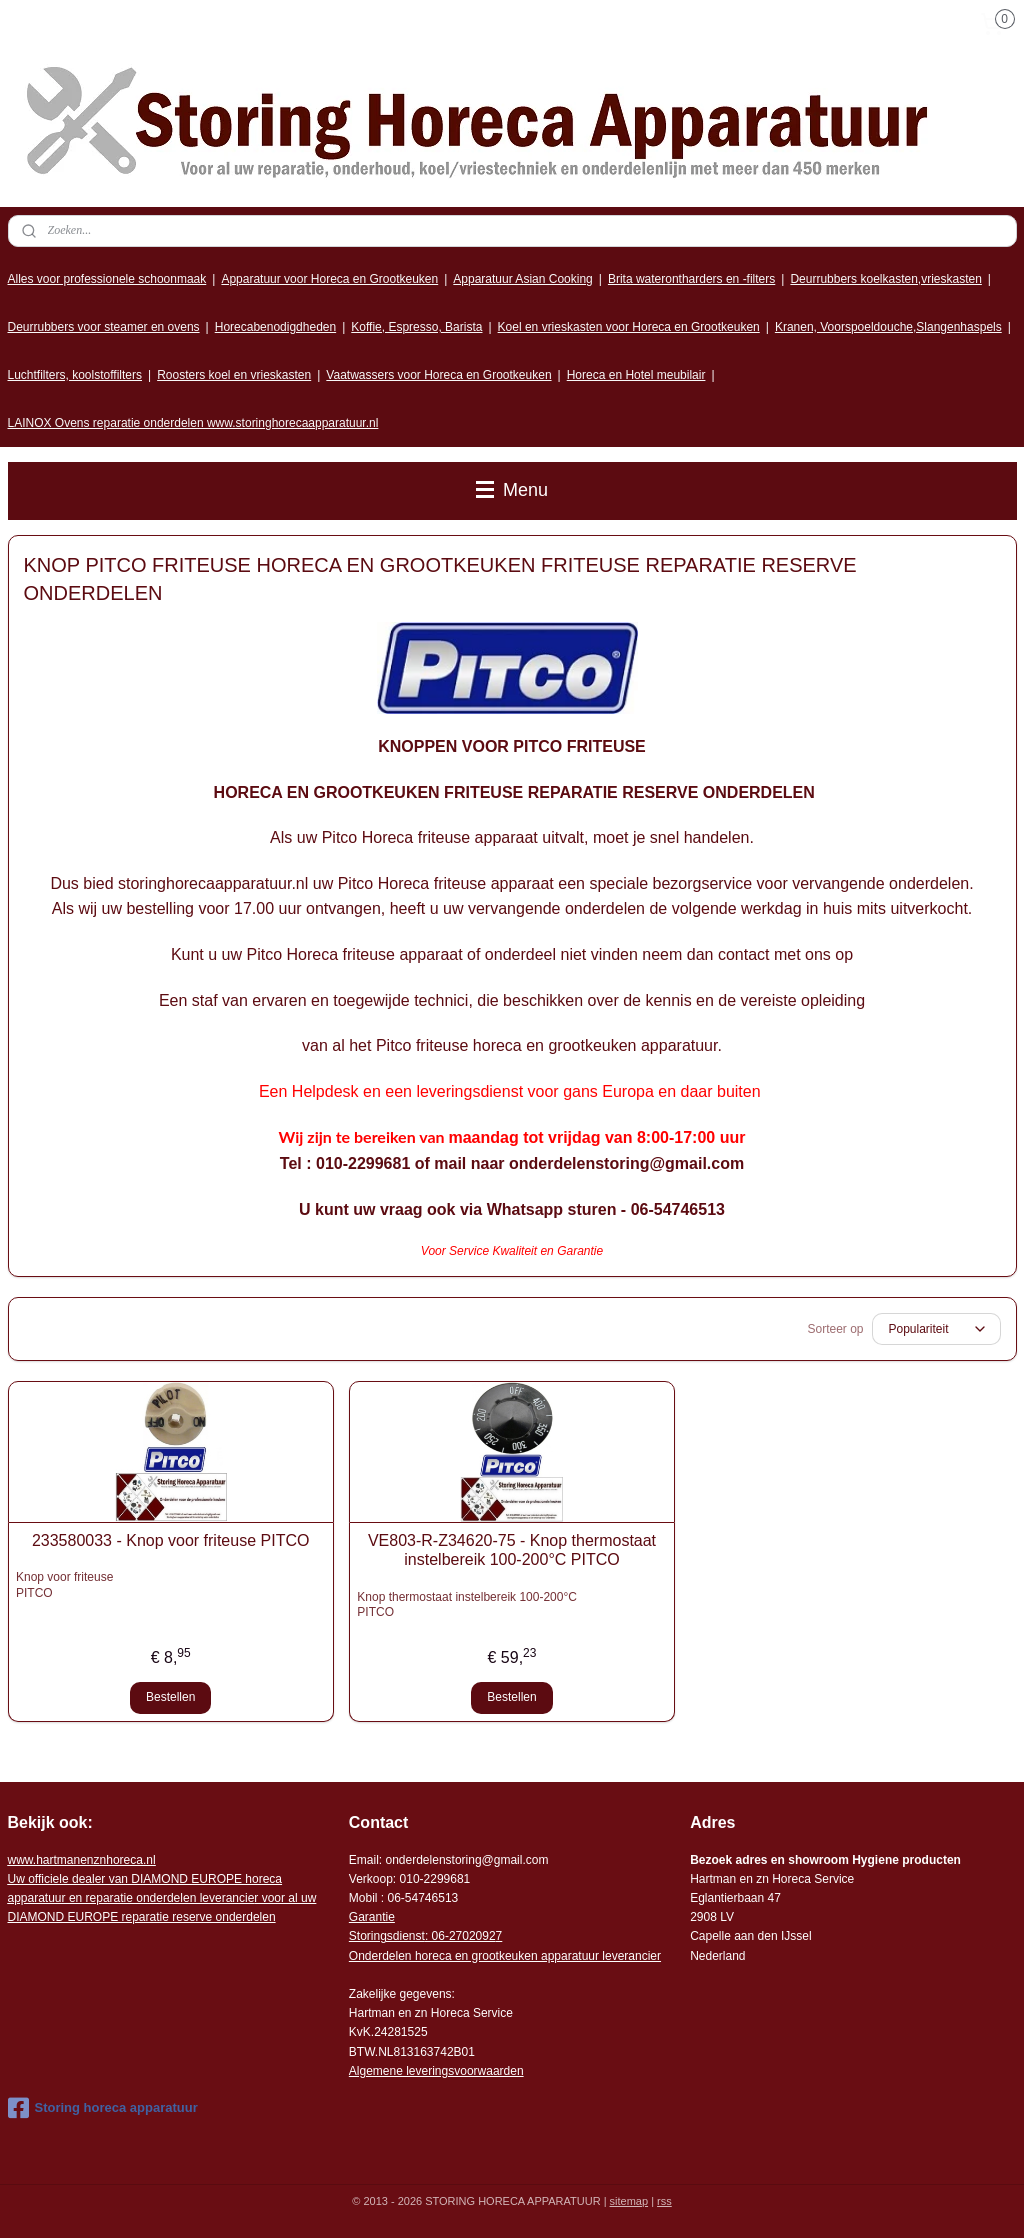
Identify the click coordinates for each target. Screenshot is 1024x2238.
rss (664, 2201)
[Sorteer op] (936, 1329)
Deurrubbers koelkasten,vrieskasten (885, 279)
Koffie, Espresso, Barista (416, 327)
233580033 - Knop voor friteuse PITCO (171, 1540)
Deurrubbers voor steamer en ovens (104, 327)
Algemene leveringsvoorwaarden (436, 2071)
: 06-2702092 (460, 1936)
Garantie (372, 1917)
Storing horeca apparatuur (103, 2108)
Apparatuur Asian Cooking (522, 279)
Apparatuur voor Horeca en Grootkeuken (329, 279)
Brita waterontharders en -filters (691, 279)
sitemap (629, 2201)
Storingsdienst (387, 1936)
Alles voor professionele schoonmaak (107, 279)
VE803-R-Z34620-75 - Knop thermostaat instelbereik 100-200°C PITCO (512, 1550)
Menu (512, 490)
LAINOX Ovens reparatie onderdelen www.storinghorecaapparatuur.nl (193, 423)
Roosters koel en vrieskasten (234, 375)
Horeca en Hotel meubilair (636, 375)
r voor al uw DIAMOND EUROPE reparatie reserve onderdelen (162, 1898)
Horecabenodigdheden (275, 327)
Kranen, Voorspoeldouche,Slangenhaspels (888, 327)
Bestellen (170, 1697)
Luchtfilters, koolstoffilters (75, 375)
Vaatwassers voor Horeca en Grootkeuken (438, 375)
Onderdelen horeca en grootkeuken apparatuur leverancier (505, 1956)
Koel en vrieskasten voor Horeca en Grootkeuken (629, 327)
